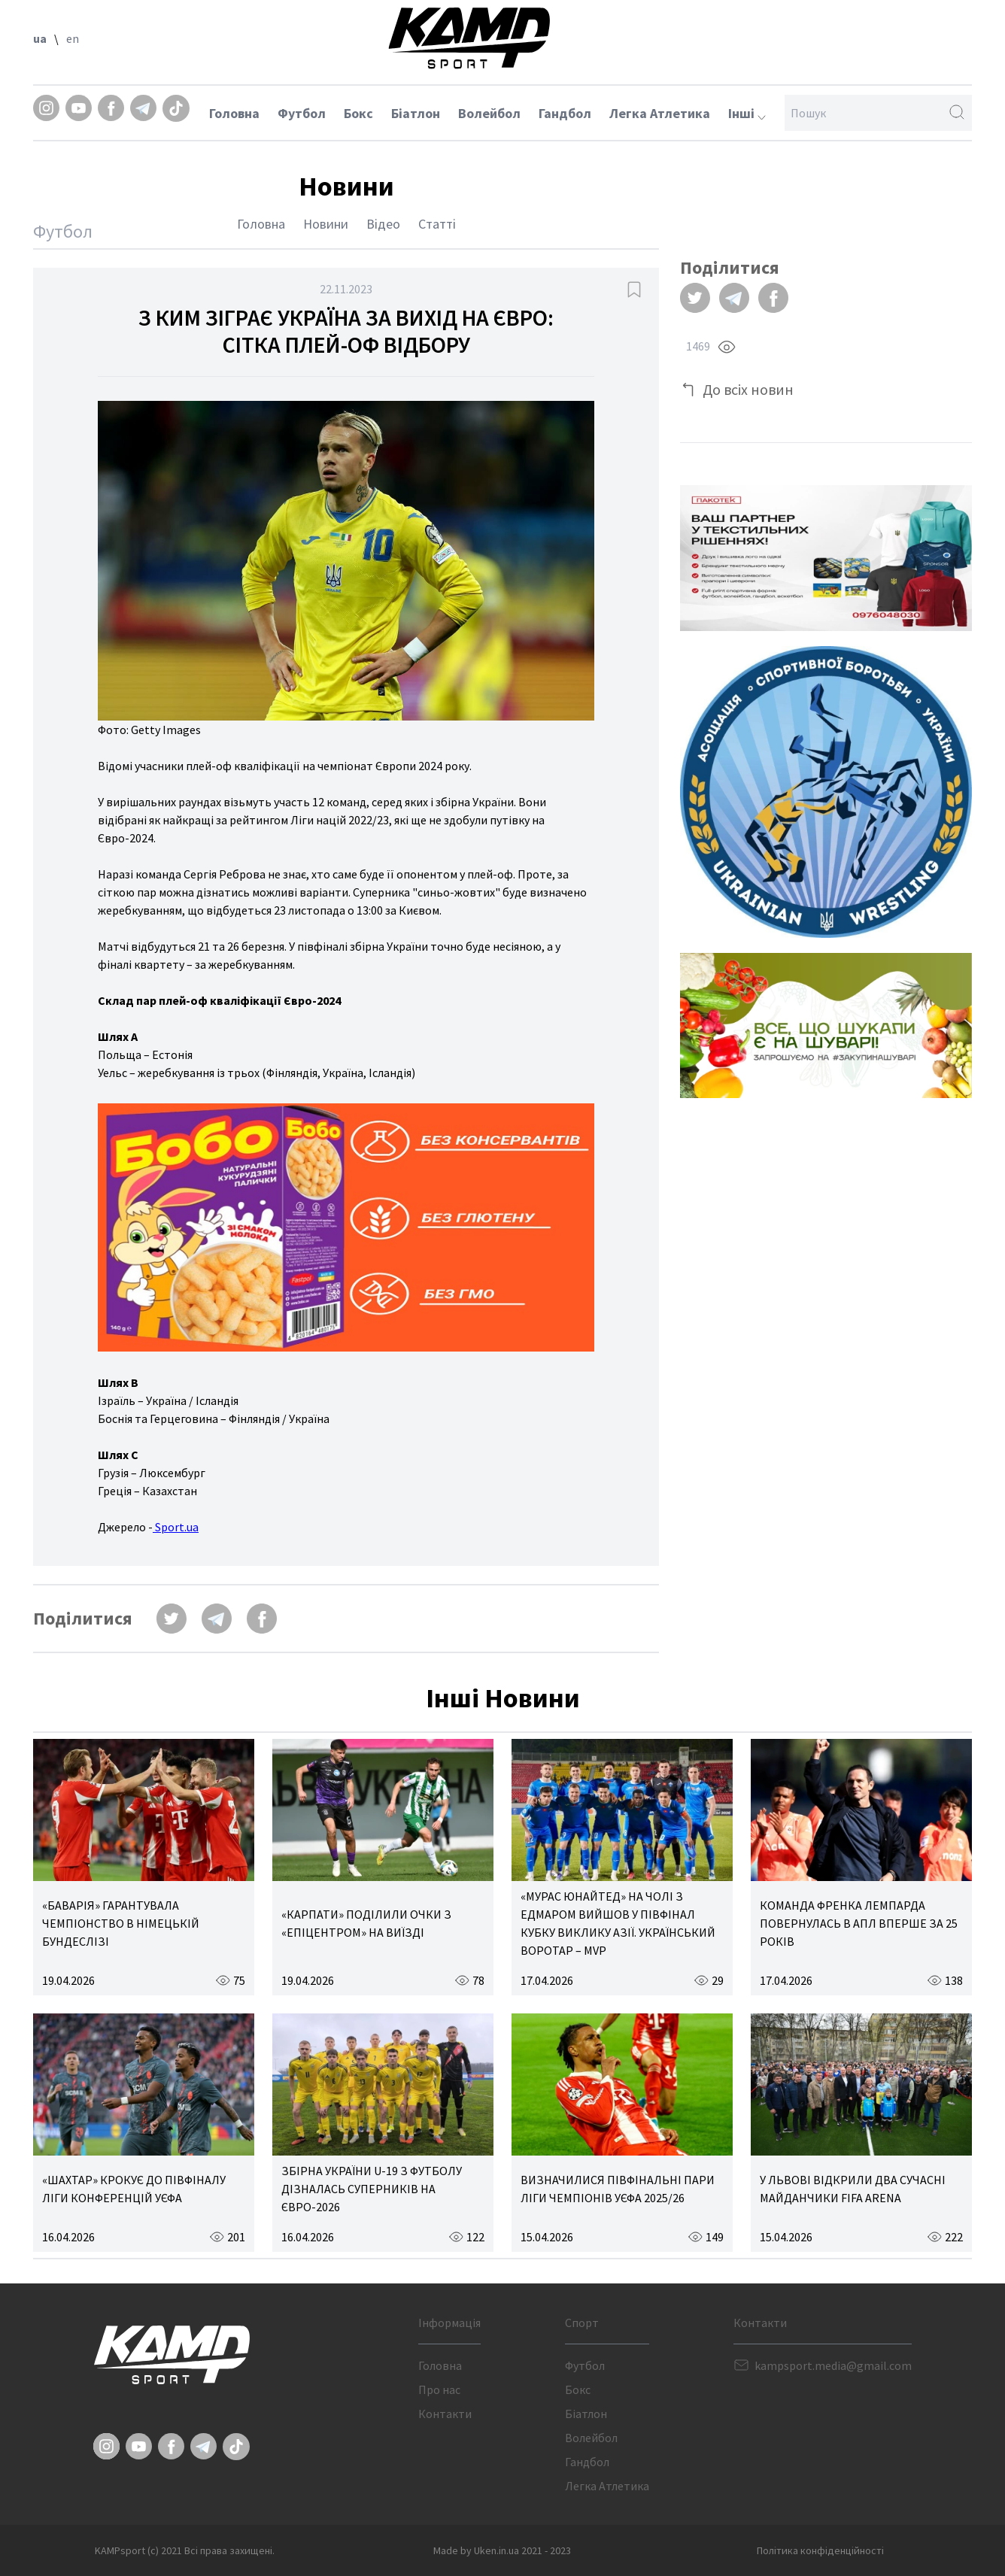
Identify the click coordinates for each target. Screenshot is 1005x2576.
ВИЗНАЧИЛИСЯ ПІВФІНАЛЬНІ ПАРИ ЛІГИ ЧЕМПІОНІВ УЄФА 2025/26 (618, 2188)
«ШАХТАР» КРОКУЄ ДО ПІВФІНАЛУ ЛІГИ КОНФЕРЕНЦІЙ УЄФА (134, 2188)
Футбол (302, 113)
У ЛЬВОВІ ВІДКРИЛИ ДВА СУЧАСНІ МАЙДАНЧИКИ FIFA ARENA (853, 2188)
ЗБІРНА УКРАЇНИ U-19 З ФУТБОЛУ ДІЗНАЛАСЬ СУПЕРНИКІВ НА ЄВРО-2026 (371, 2188)
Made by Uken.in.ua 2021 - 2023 (502, 2550)
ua (40, 38)
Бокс (358, 113)
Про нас (439, 2389)
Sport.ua (176, 1526)
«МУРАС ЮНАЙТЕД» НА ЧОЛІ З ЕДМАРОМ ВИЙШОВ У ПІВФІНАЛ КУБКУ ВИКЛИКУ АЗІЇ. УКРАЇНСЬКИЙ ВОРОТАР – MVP (618, 1923)
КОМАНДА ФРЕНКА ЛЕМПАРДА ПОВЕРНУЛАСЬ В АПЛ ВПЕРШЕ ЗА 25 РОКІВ (859, 1923)
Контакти (445, 2413)
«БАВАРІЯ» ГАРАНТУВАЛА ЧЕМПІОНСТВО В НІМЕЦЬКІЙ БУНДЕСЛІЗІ (120, 1923)
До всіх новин (748, 389)
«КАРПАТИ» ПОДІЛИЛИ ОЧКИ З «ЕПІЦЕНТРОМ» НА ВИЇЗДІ (366, 1923)
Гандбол (565, 113)
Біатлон (415, 113)
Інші (747, 113)
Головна (234, 113)
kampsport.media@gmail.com (833, 2365)
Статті (437, 223)
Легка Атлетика (659, 113)
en (72, 38)
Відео (383, 223)
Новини (325, 223)
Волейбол (489, 113)
